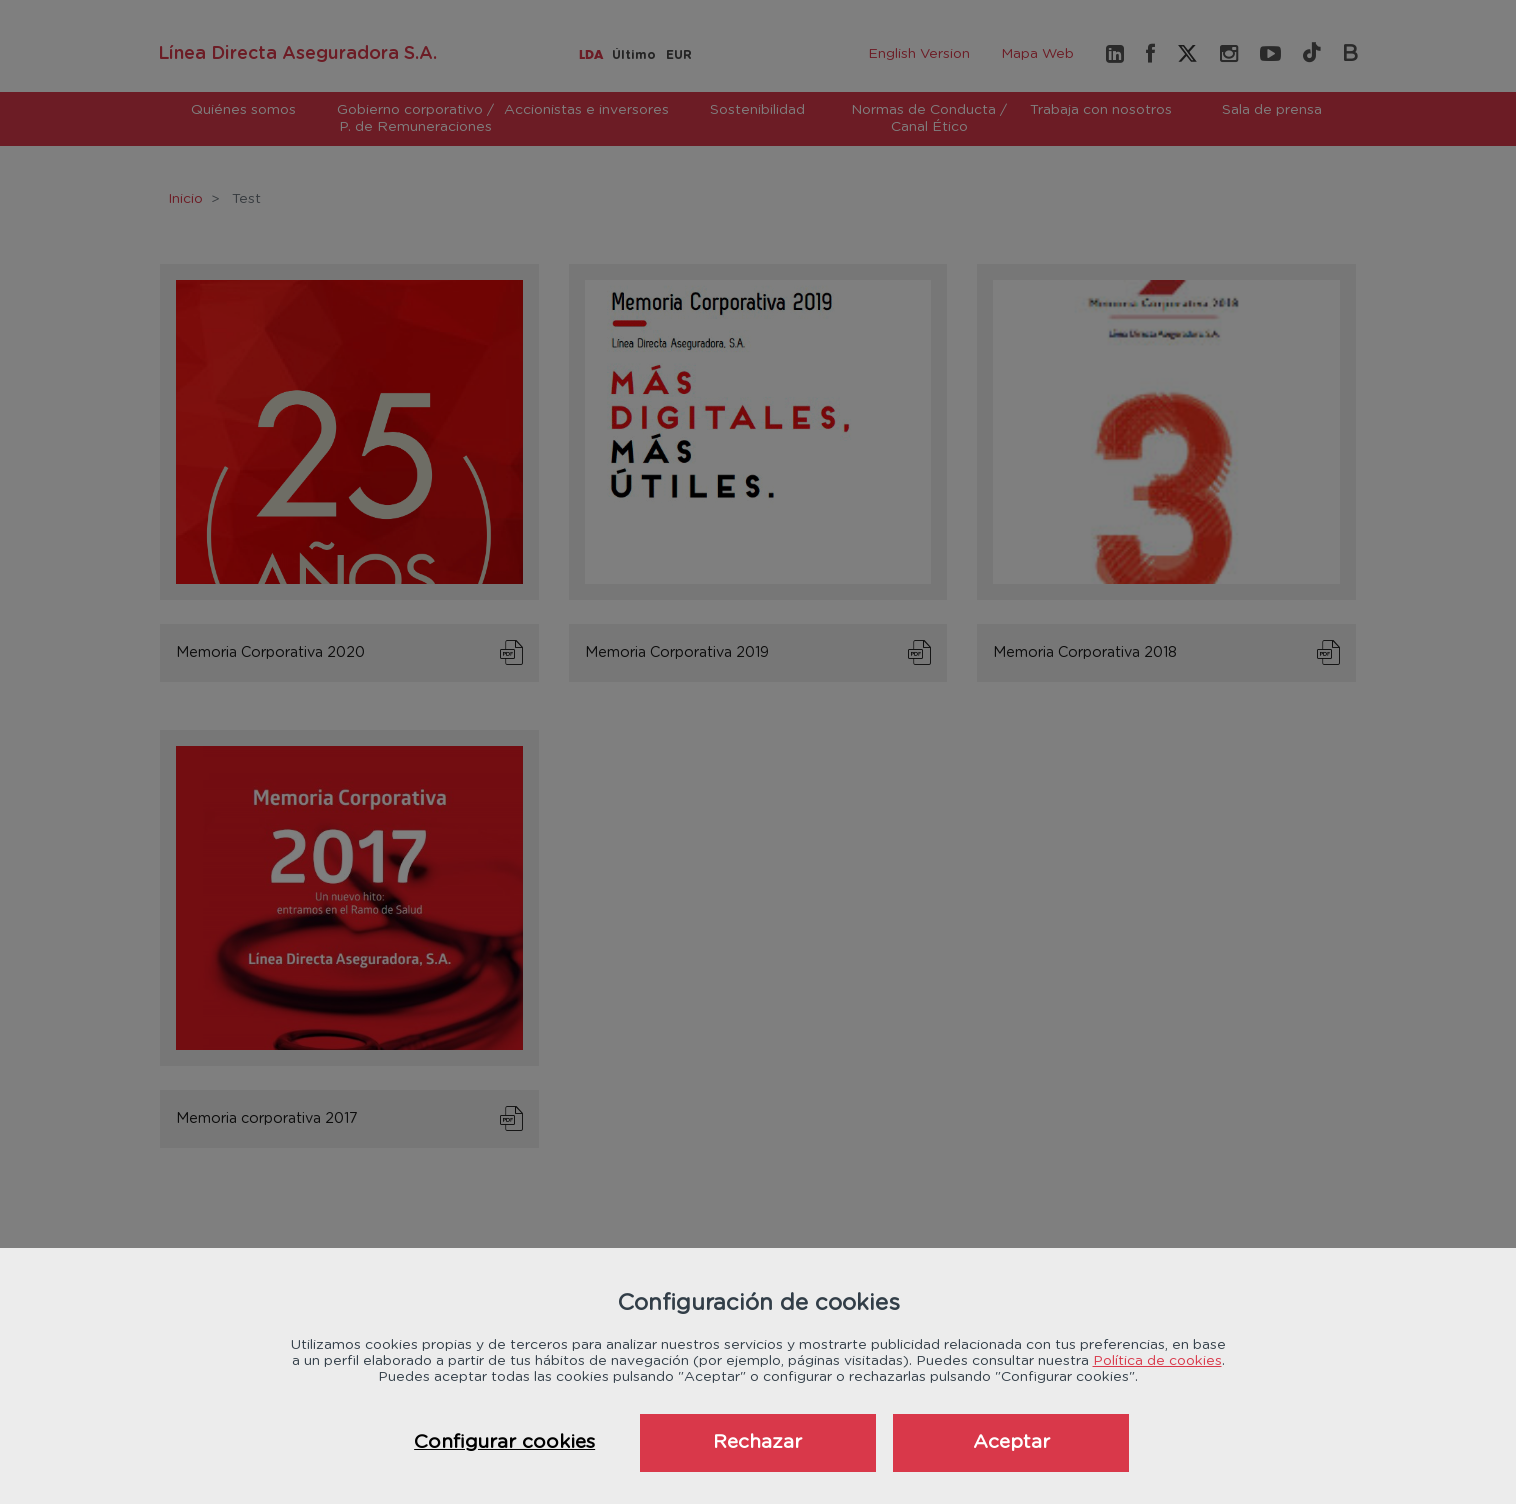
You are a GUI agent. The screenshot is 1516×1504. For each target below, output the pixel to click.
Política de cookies (1157, 1361)
